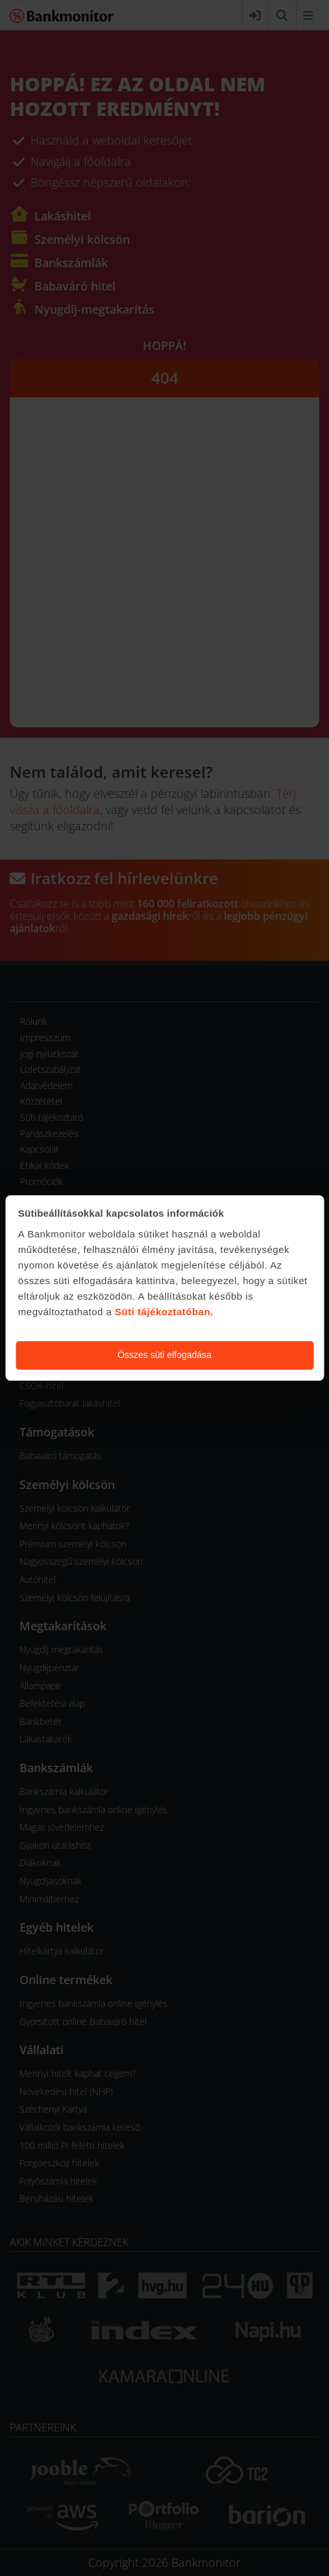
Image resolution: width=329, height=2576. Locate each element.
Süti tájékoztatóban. (164, 1311)
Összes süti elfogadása (164, 1355)
